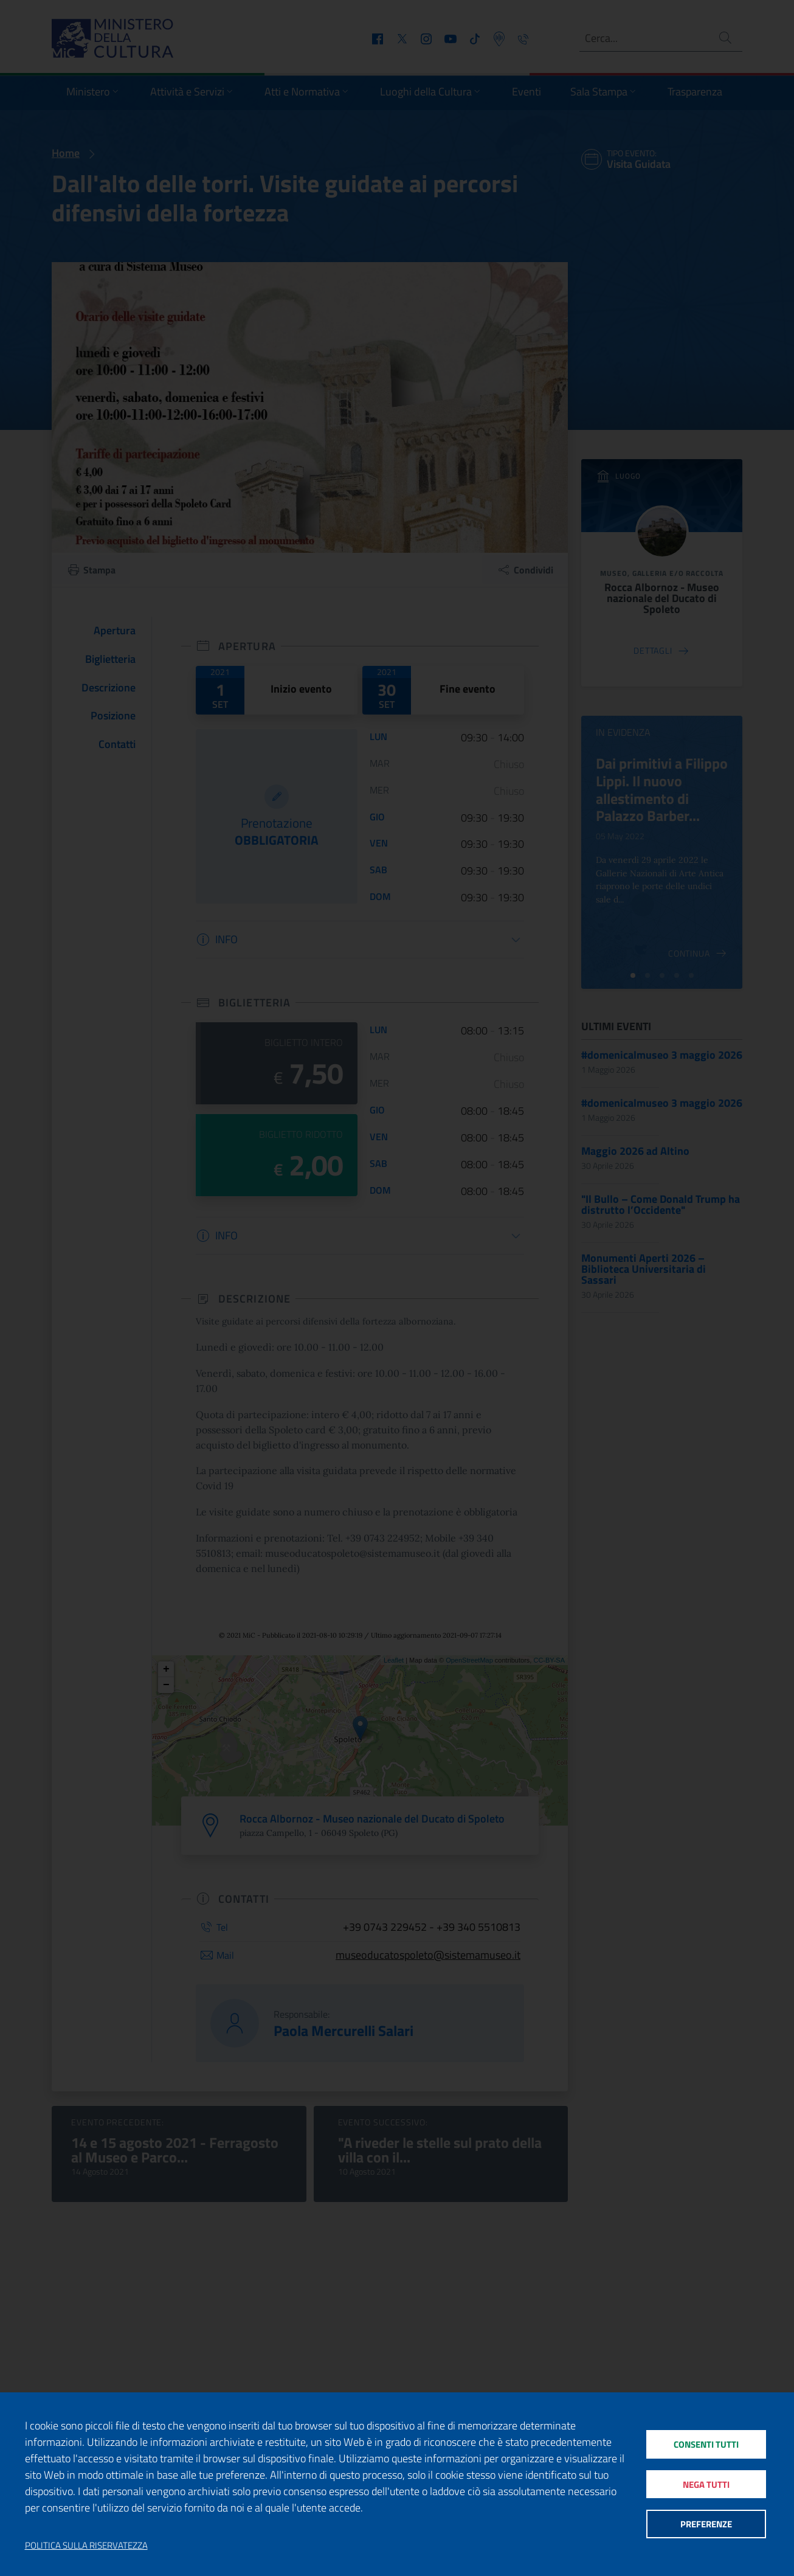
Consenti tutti (706, 2443)
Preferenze (706, 2525)
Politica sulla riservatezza (86, 2545)
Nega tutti (706, 2484)
